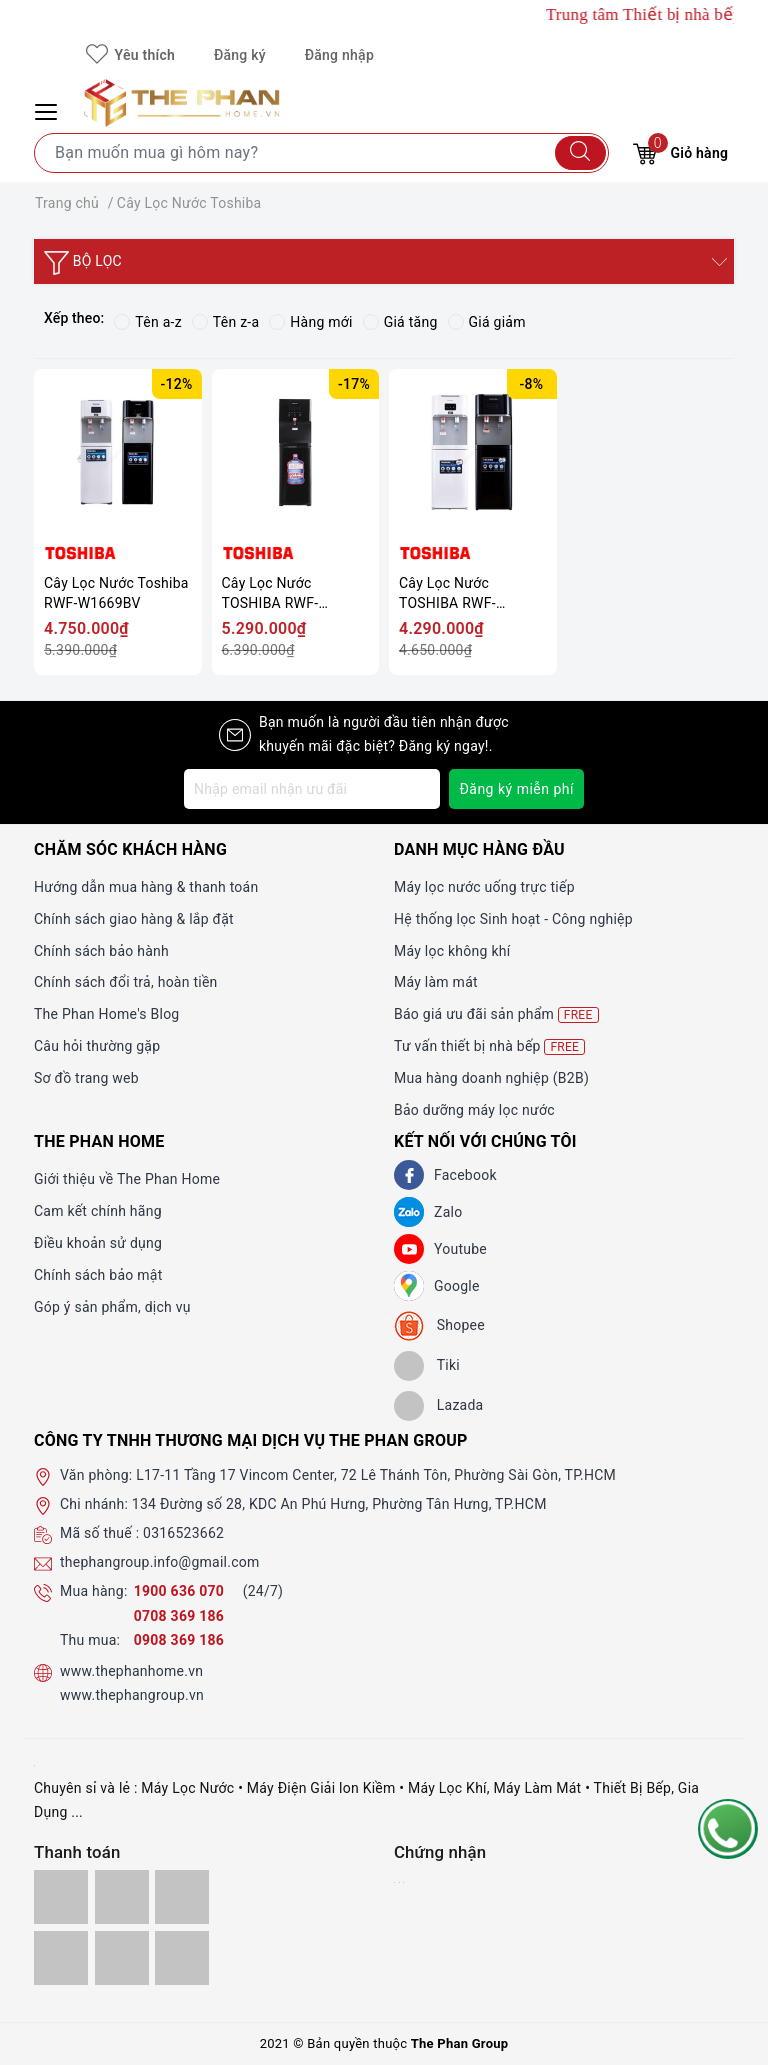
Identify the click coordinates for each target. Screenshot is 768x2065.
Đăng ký (240, 55)
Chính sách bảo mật (98, 1275)
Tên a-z (147, 322)
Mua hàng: (94, 1591)
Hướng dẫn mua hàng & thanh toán (146, 887)
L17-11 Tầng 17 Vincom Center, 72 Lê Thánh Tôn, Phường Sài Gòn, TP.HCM (376, 1475)
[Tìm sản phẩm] (321, 153)
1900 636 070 (181, 1591)
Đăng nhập (339, 55)
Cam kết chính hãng (98, 1211)
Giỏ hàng (680, 150)
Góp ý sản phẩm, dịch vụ (112, 1307)
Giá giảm (487, 322)
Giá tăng (400, 322)
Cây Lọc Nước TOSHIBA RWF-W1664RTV (447, 593)
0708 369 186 (179, 1616)
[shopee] (439, 1326)
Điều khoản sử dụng (98, 1243)
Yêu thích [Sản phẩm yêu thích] (130, 55)
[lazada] (438, 1406)
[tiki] (427, 1366)
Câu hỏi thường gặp (97, 1046)
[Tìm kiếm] (580, 153)
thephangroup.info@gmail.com (160, 1562)
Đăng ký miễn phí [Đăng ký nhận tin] (516, 789)
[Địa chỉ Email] (312, 789)
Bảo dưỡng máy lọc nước (474, 1110)
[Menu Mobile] (49, 109)
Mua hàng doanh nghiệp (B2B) (491, 1078)
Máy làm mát (436, 982)
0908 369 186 (179, 1640)
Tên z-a (225, 322)
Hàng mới (310, 322)
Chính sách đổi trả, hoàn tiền (126, 982)
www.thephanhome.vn (131, 1671)
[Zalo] (409, 1212)
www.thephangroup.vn (132, 1695)
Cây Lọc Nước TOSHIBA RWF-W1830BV (270, 593)
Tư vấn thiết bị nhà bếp (489, 1046)
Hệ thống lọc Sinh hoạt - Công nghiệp (513, 919)
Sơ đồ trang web (86, 1078)
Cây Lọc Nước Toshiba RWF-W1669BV (116, 593)
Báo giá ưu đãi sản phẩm (496, 1014)
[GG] (409, 1286)
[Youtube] (409, 1249)
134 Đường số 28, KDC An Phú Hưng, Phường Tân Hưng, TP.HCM (339, 1504)
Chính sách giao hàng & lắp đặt (134, 919)
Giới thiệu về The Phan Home (127, 1179)
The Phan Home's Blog (106, 1014)
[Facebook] (409, 1175)
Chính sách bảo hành (101, 951)
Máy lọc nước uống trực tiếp (484, 887)
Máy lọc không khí (452, 951)
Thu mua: (90, 1640)
